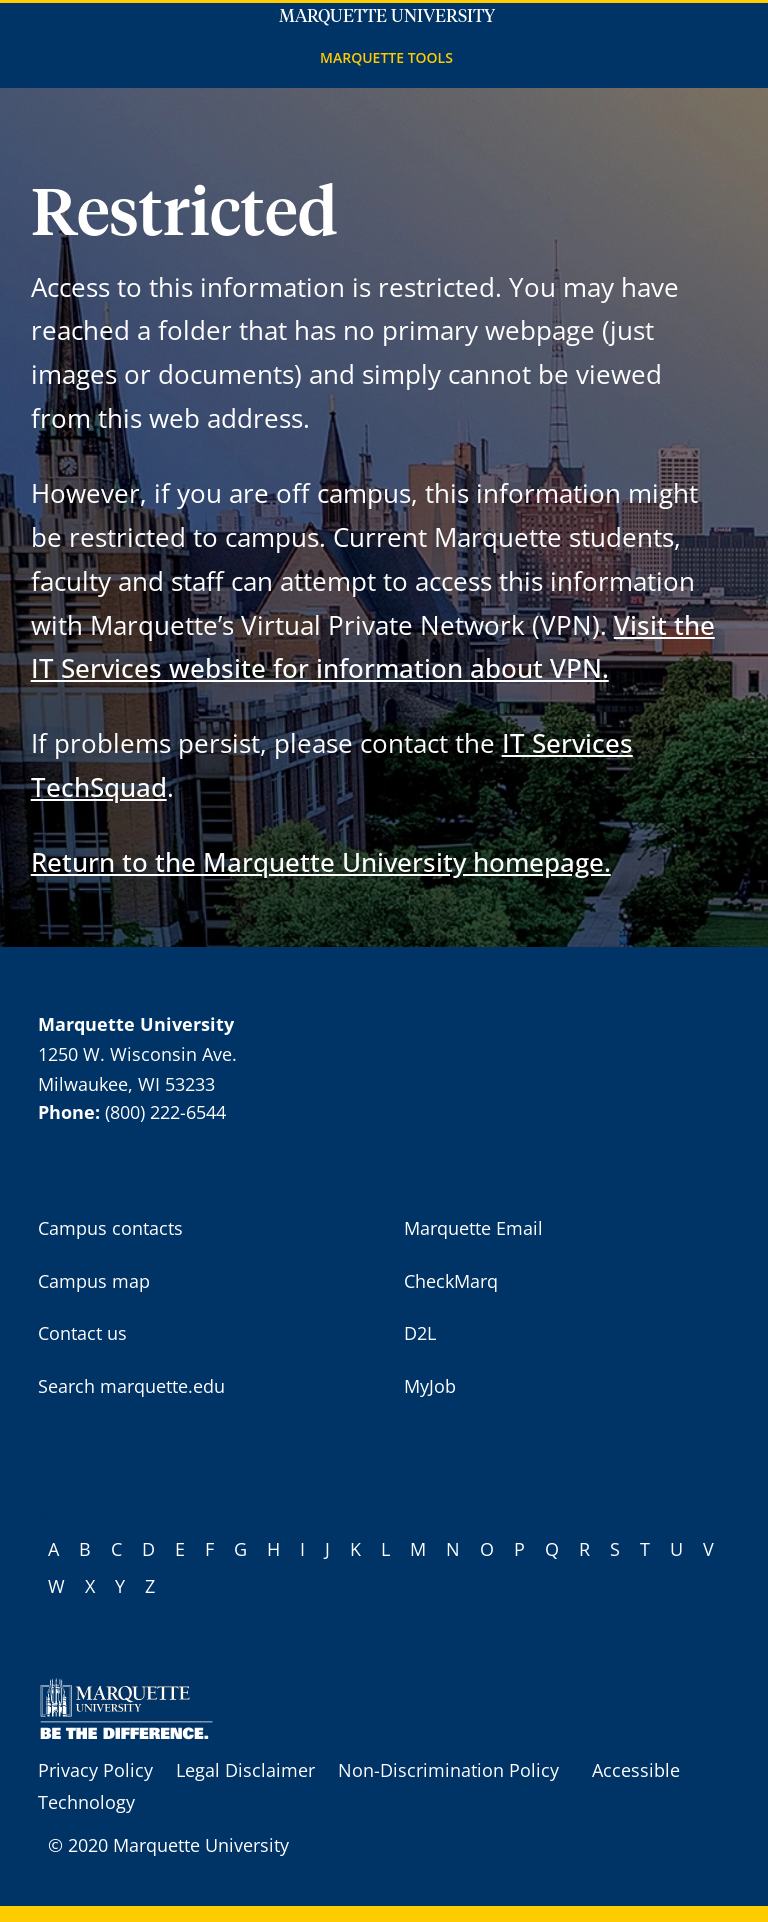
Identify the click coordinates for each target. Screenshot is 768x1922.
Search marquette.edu (131, 1386)
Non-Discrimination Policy (448, 1770)
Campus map (94, 1281)
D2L (420, 1333)
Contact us (82, 1333)
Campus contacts (110, 1228)
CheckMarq (451, 1281)
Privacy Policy (95, 1770)
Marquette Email (473, 1228)
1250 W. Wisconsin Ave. (137, 1054)
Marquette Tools (386, 57)
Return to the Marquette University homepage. (321, 862)
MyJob (430, 1386)
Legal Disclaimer (245, 1770)
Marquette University (387, 17)
